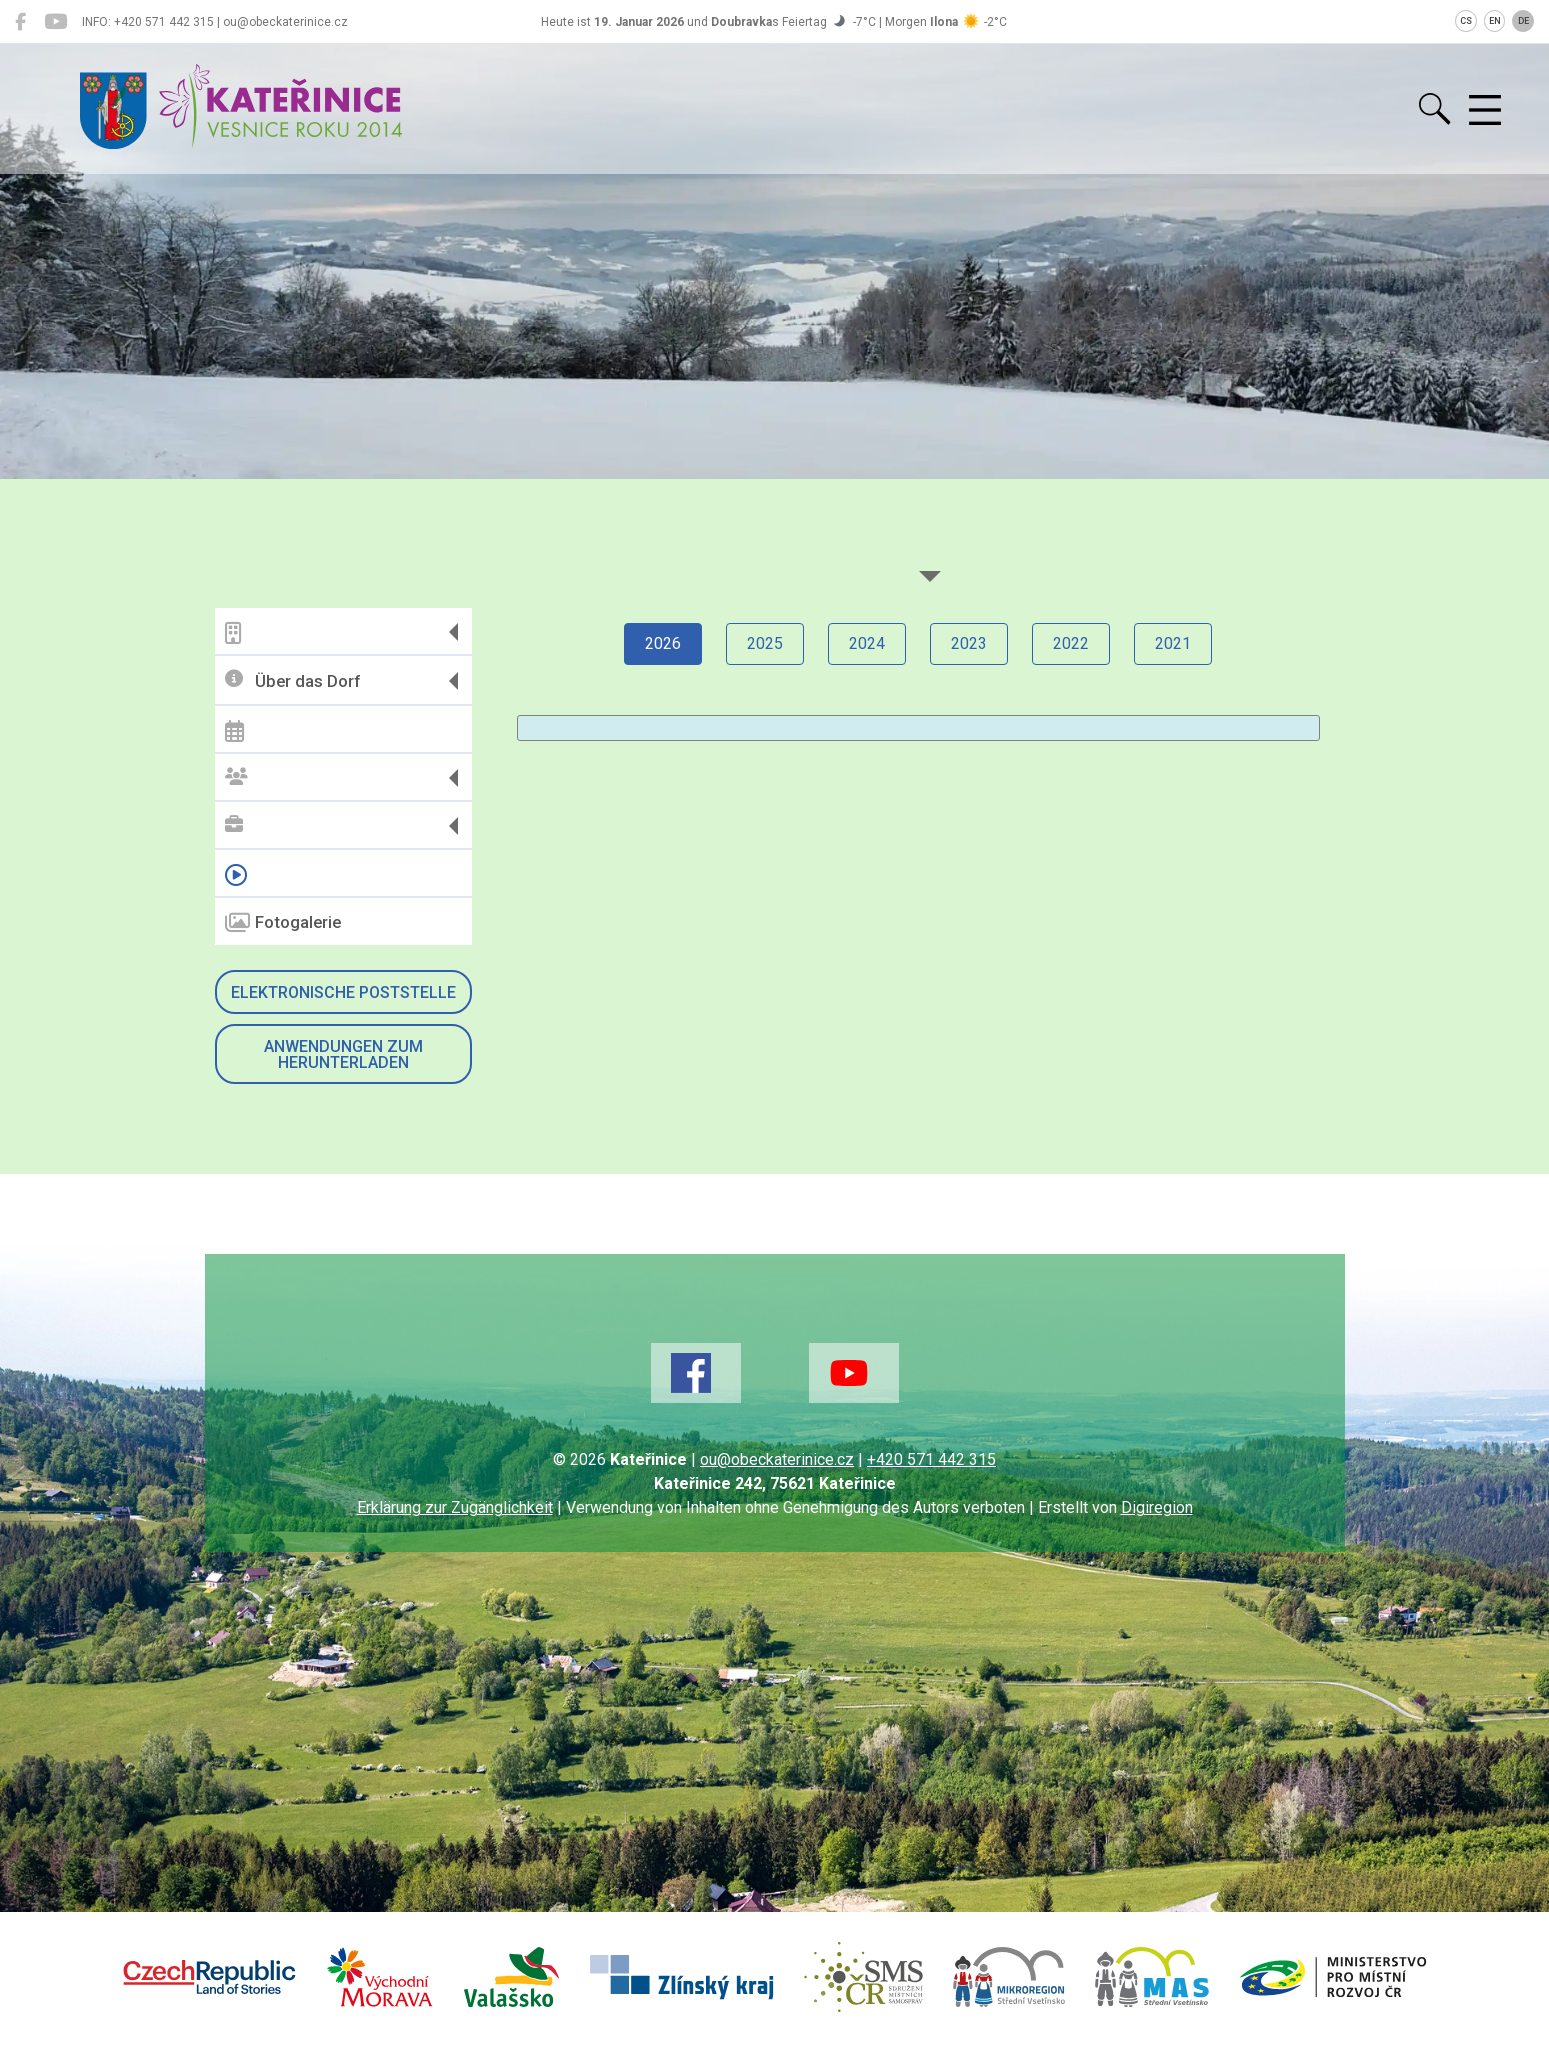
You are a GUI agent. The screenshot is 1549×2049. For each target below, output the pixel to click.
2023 (969, 643)
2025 (765, 643)
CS (1466, 21)
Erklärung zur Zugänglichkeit (455, 1507)
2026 (663, 643)
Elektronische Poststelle (343, 992)
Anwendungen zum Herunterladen (343, 1054)
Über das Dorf (292, 680)
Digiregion (1157, 1507)
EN (1495, 21)
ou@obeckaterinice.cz (777, 1459)
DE (1523, 21)
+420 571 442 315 (931, 1459)
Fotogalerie (283, 923)
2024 (867, 643)
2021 (1173, 643)
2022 (1071, 643)
